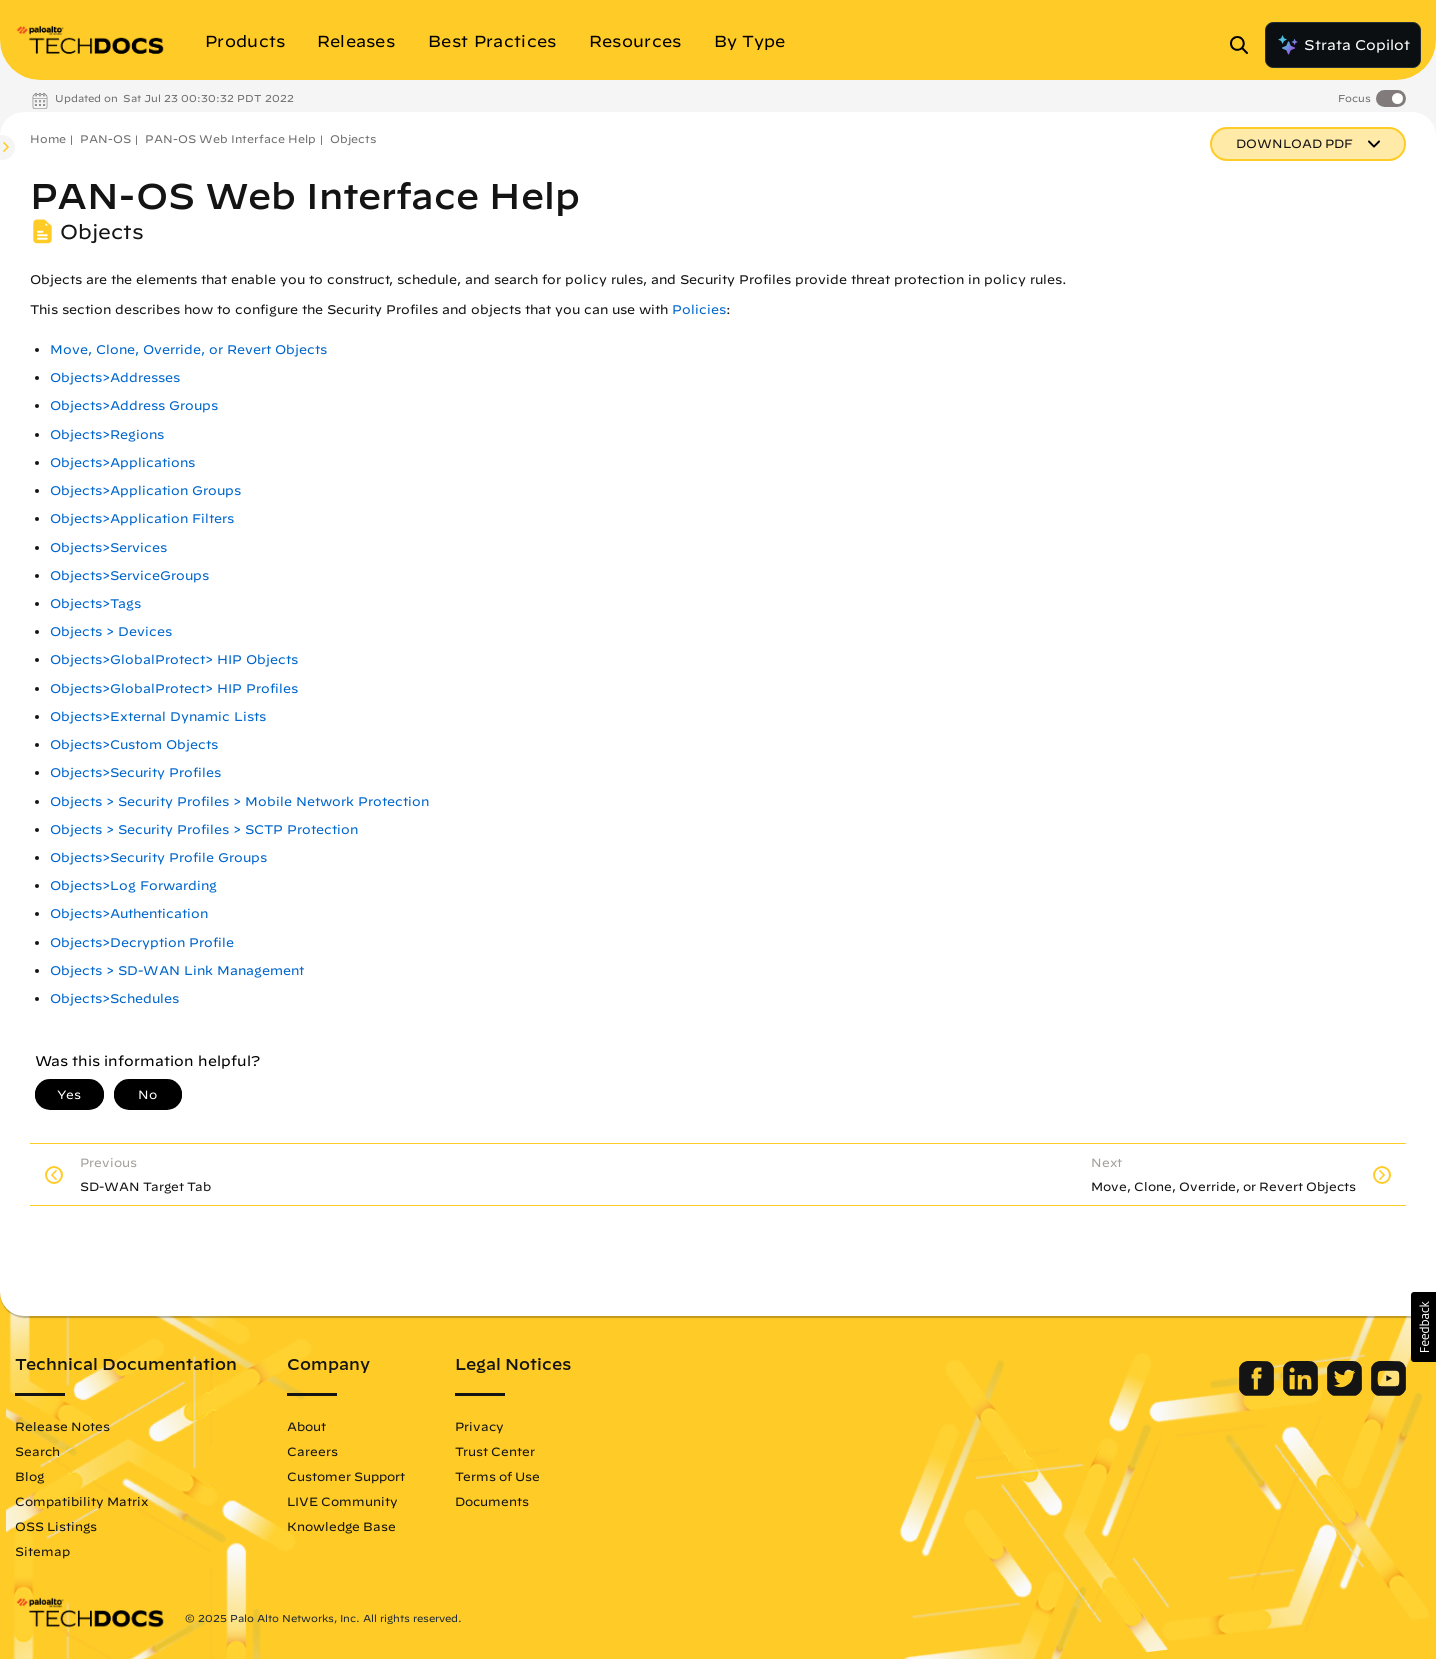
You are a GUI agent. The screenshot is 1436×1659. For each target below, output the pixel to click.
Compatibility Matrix (81, 1501)
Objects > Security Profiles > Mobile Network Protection (239, 801)
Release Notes (62, 1426)
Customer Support (346, 1476)
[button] (1423, 1327)
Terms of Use (497, 1476)
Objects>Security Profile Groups (158, 857)
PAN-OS (105, 138)
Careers (312, 1451)
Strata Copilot (1343, 45)
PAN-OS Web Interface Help (230, 138)
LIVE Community (342, 1501)
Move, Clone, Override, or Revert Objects (188, 349)
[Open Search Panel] (1245, 45)
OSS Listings (56, 1526)
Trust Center (495, 1451)
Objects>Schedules (114, 998)
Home (48, 138)
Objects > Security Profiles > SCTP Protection (204, 829)
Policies (699, 309)
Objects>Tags (95, 603)
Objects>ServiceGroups (129, 575)
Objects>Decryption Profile (142, 942)
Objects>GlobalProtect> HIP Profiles (174, 688)
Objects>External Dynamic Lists (158, 716)
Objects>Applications (122, 462)
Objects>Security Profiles (135, 772)
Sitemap (42, 1551)
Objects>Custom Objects (134, 744)
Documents (492, 1501)
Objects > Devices (111, 631)
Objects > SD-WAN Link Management (177, 970)
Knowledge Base (341, 1526)
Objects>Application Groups (145, 490)
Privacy (479, 1426)
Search (37, 1451)
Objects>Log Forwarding (133, 885)
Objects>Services (108, 547)
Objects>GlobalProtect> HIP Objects (174, 659)
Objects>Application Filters (142, 518)
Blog (29, 1476)
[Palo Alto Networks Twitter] (1346, 1391)
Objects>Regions (107, 434)
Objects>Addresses (115, 377)
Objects (353, 138)
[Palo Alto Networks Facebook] (1258, 1391)
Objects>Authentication (129, 913)
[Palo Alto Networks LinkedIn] (1302, 1391)
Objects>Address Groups (134, 405)
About (306, 1426)
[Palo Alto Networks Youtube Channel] (1388, 1391)
